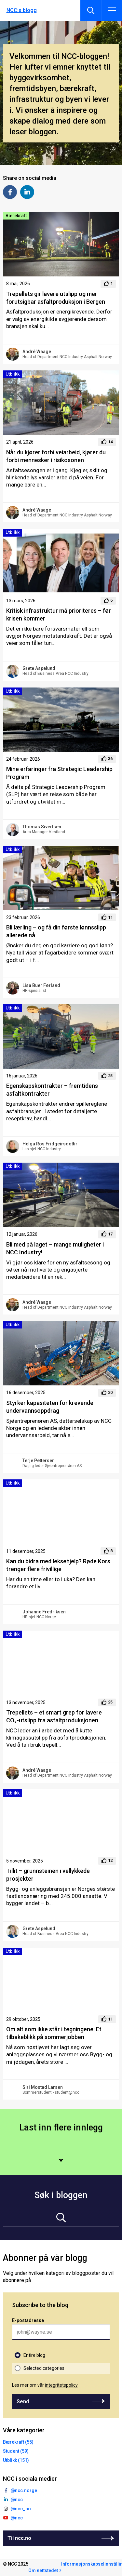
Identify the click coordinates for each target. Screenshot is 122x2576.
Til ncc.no (19, 2538)
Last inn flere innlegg (61, 2127)
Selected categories (43, 2368)
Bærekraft (16, 215)
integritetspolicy (61, 2385)
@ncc (17, 2499)
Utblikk (13, 374)
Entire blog (34, 2355)
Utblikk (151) (16, 2460)
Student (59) (16, 2451)
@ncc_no (21, 2508)
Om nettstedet (43, 2570)
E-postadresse (28, 2320)
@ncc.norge (24, 2490)
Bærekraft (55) (18, 2442)
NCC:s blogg (22, 10)
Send (23, 2401)
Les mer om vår (45, 2385)
